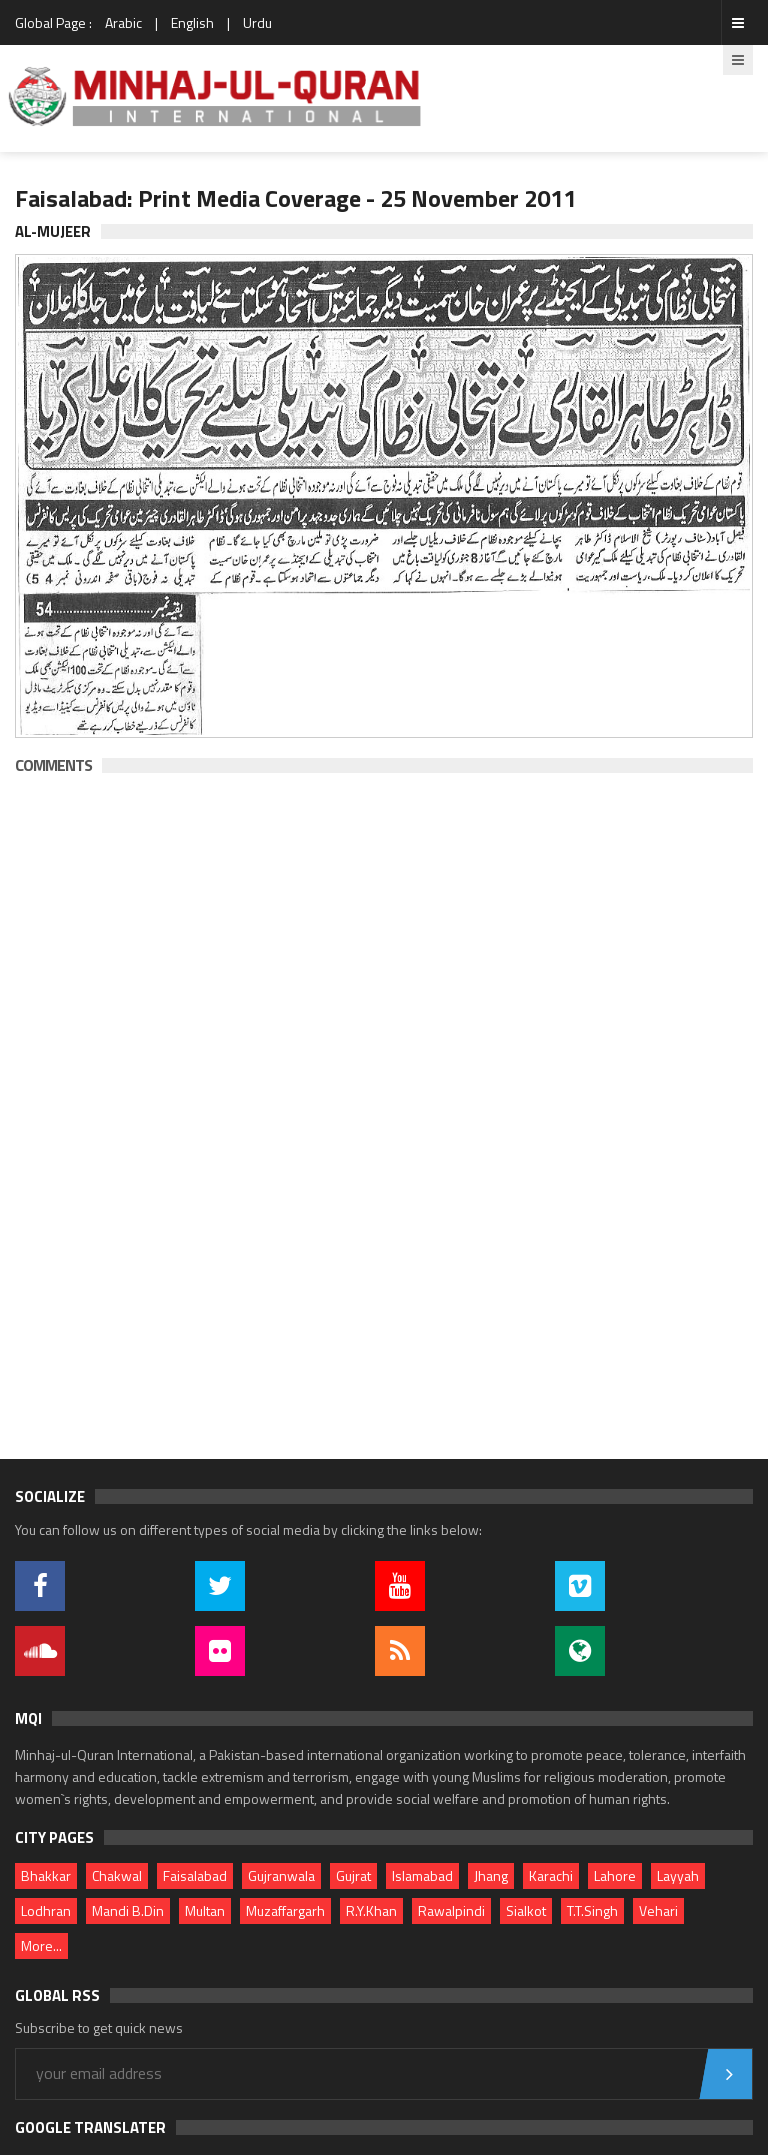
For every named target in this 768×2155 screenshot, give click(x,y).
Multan (205, 1910)
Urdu (257, 22)
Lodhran (46, 1910)
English (192, 22)
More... (41, 1945)
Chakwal (117, 1875)
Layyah (678, 1875)
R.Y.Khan (371, 1910)
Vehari (658, 1910)
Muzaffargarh (285, 1910)
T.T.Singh (592, 1910)
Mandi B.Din (128, 1910)
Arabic (123, 22)
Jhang (491, 1875)
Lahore (615, 1875)
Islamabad (422, 1875)
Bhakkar (46, 1875)
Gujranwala (281, 1875)
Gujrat (353, 1875)
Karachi (551, 1875)
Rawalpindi (451, 1910)
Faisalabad (195, 1875)
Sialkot (526, 1910)
